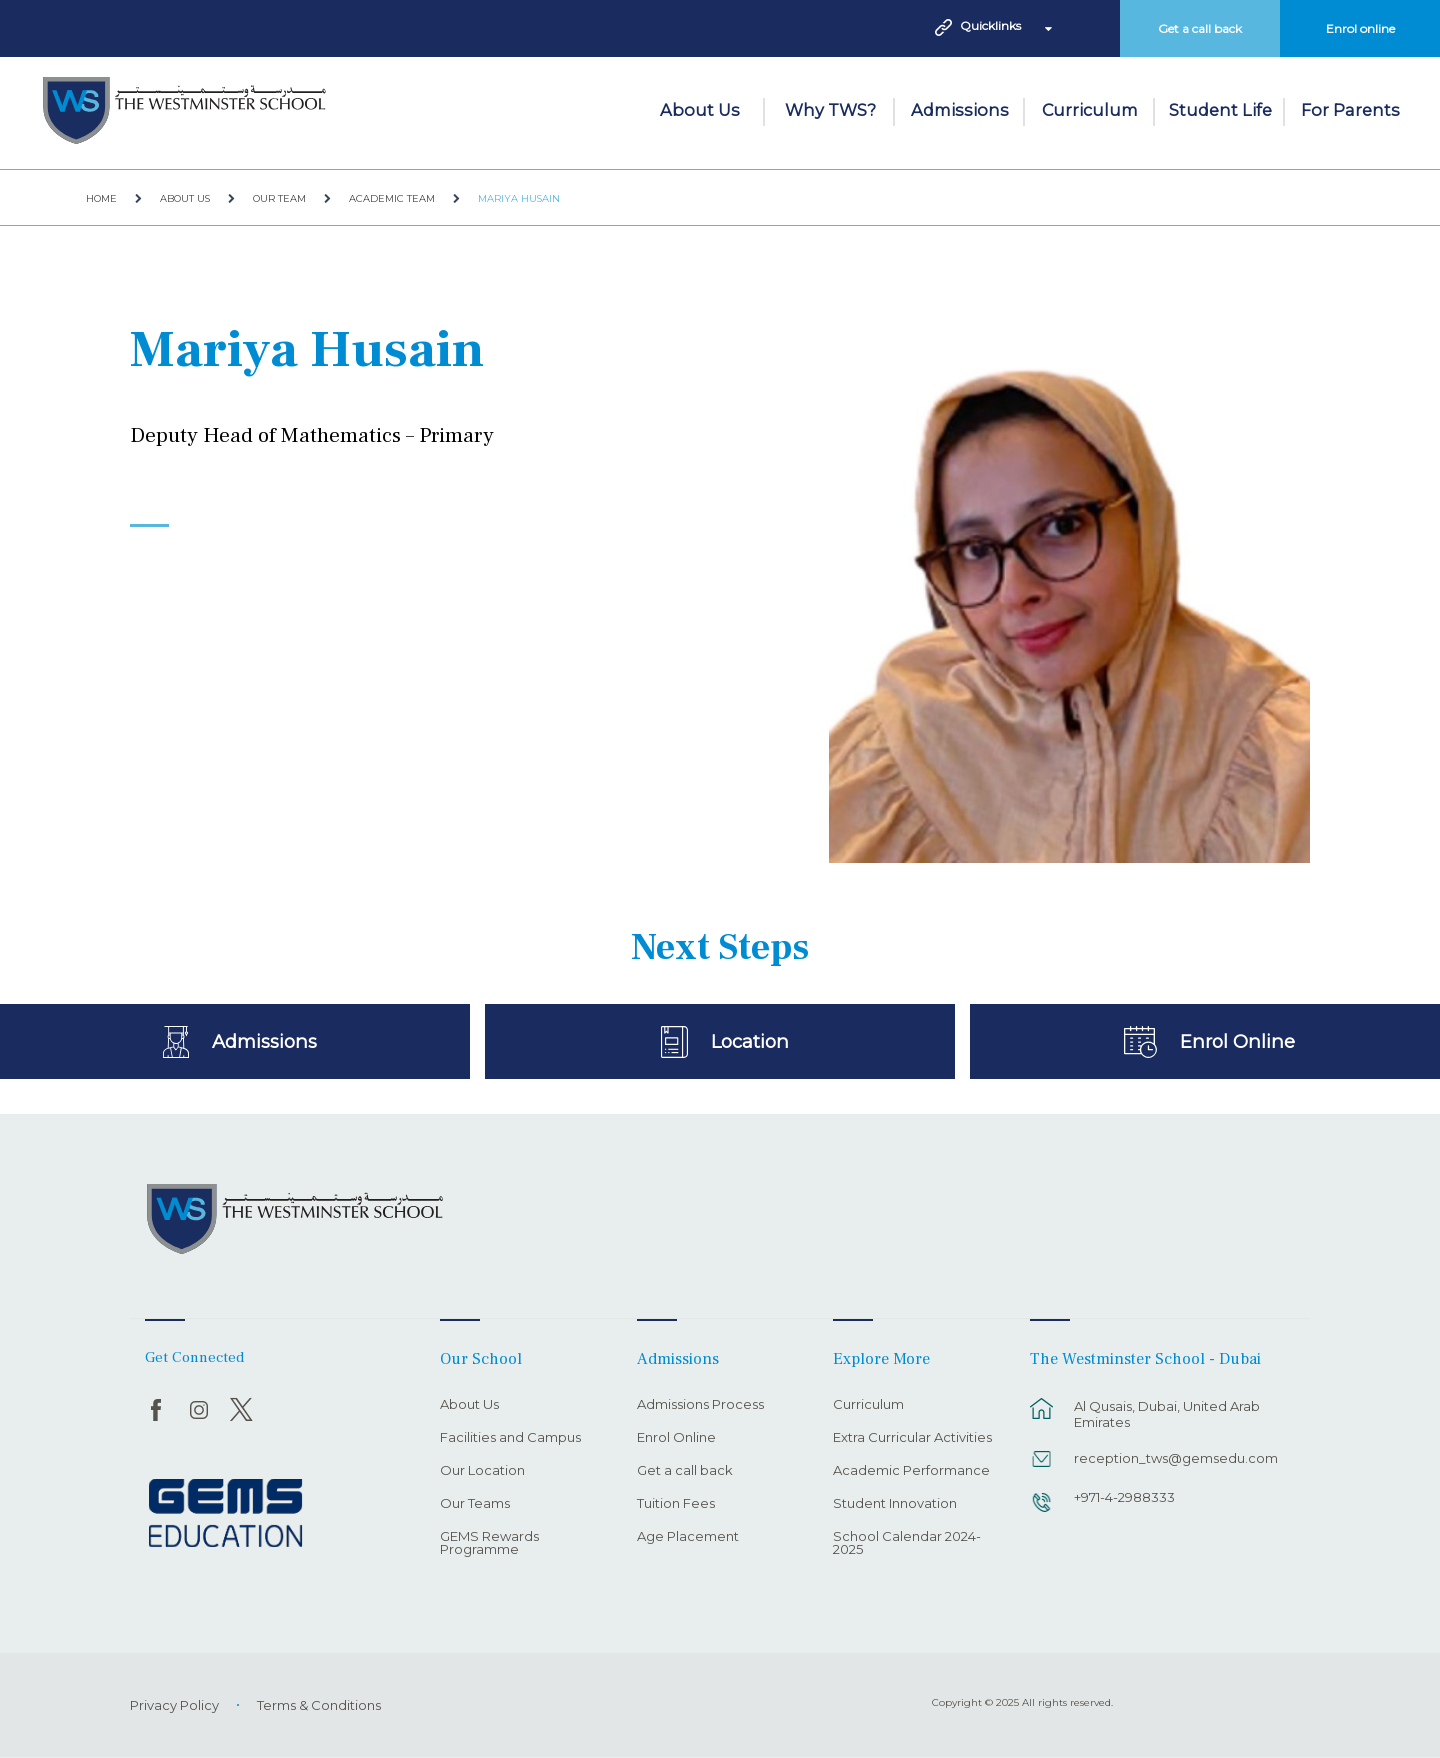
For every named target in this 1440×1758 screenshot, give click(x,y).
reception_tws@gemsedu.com (1176, 1458)
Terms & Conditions (319, 1705)
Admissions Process (700, 1405)
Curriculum (1090, 110)
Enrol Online (1237, 1041)
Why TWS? (830, 110)
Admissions (960, 110)
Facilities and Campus (510, 1438)
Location (750, 1041)
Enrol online (1360, 28)
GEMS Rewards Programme (489, 1543)
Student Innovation (895, 1504)
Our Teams (475, 1504)
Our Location (482, 1471)
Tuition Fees (676, 1504)
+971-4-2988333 (1124, 1497)
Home (101, 198)
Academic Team (392, 198)
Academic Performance (911, 1471)
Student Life (1220, 110)
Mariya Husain (519, 198)
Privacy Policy (174, 1705)
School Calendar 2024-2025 (907, 1543)
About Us (700, 110)
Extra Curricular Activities (912, 1438)
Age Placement (688, 1537)
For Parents (1350, 110)
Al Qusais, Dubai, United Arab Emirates (1167, 1414)
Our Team (279, 198)
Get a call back (1200, 28)
